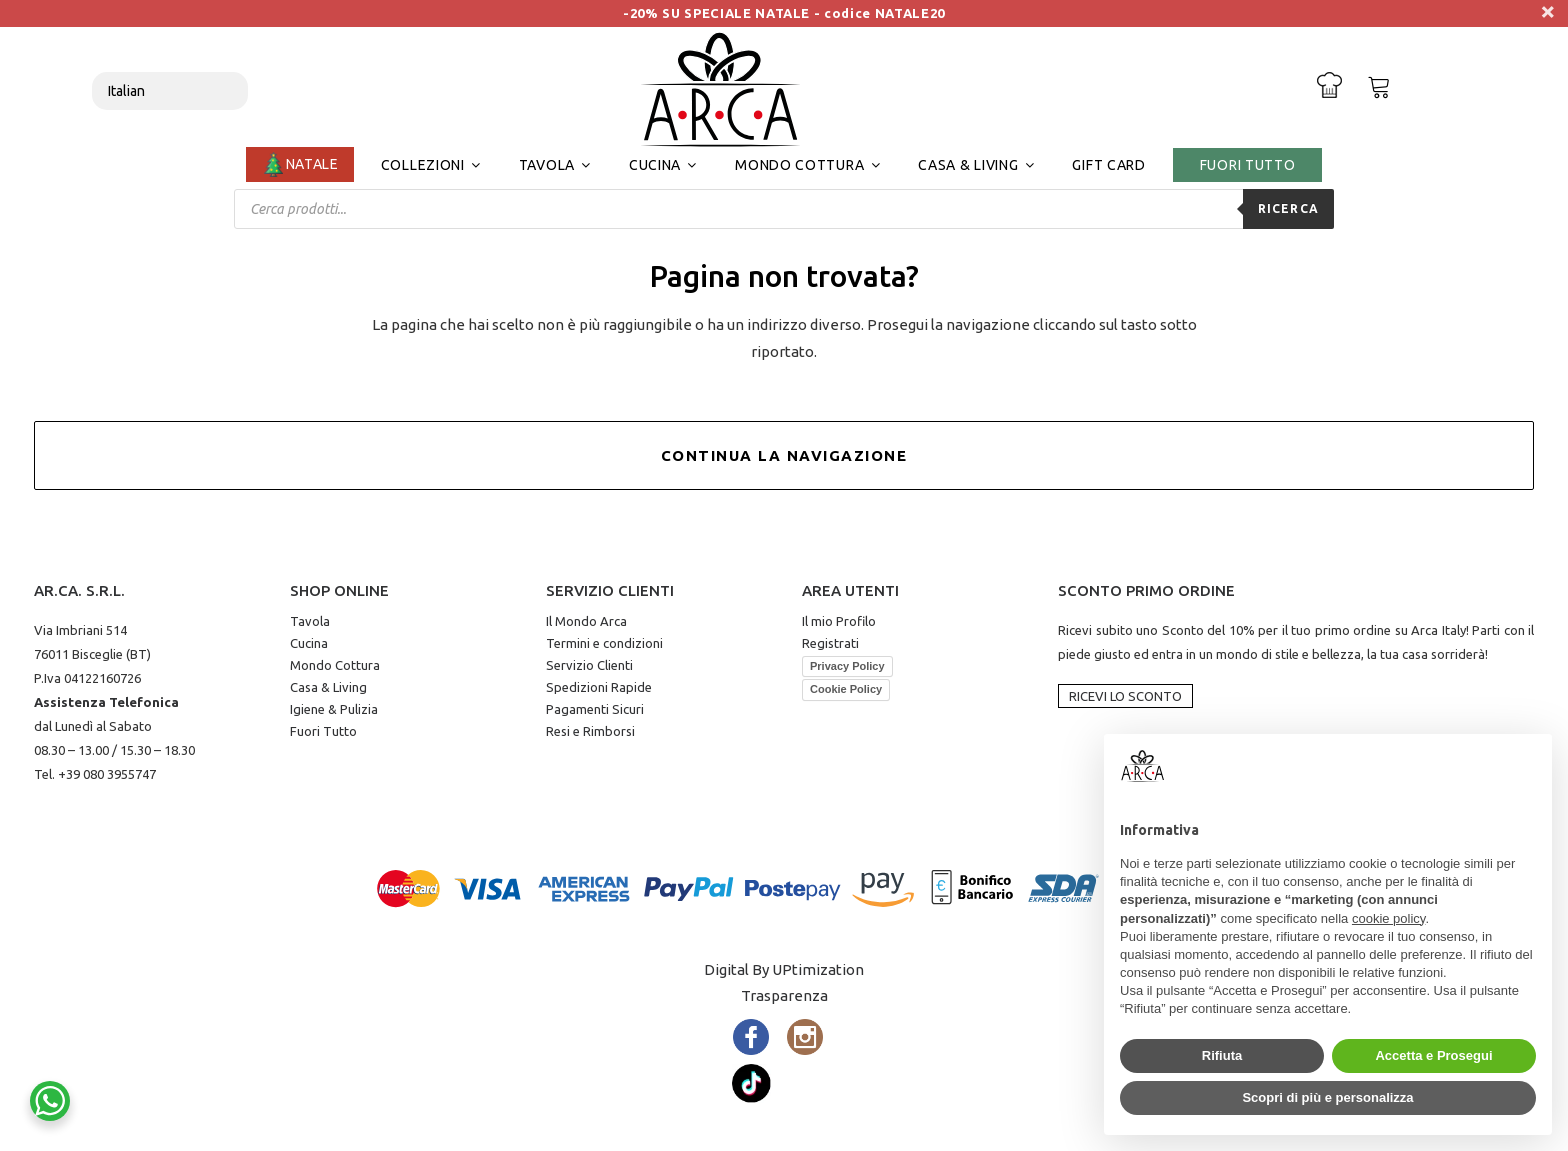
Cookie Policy (846, 689)
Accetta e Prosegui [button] (1433, 1055)
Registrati (830, 643)
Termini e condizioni (604, 643)
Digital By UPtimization (784, 969)
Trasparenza (784, 995)
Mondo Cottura (335, 665)
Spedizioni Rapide (599, 687)
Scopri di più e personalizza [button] (1327, 1097)
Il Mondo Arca (586, 621)
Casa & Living (328, 687)
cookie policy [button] (1388, 918)
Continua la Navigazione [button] (784, 455)
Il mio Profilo (839, 621)
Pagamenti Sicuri (595, 709)
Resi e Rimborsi (590, 731)
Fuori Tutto (323, 731)
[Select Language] (170, 91)
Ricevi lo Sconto (1125, 696)
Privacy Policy (847, 666)
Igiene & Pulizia (334, 709)
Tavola (310, 621)
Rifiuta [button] (1222, 1055)
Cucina (309, 643)
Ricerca (1288, 208)
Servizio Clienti (589, 665)
